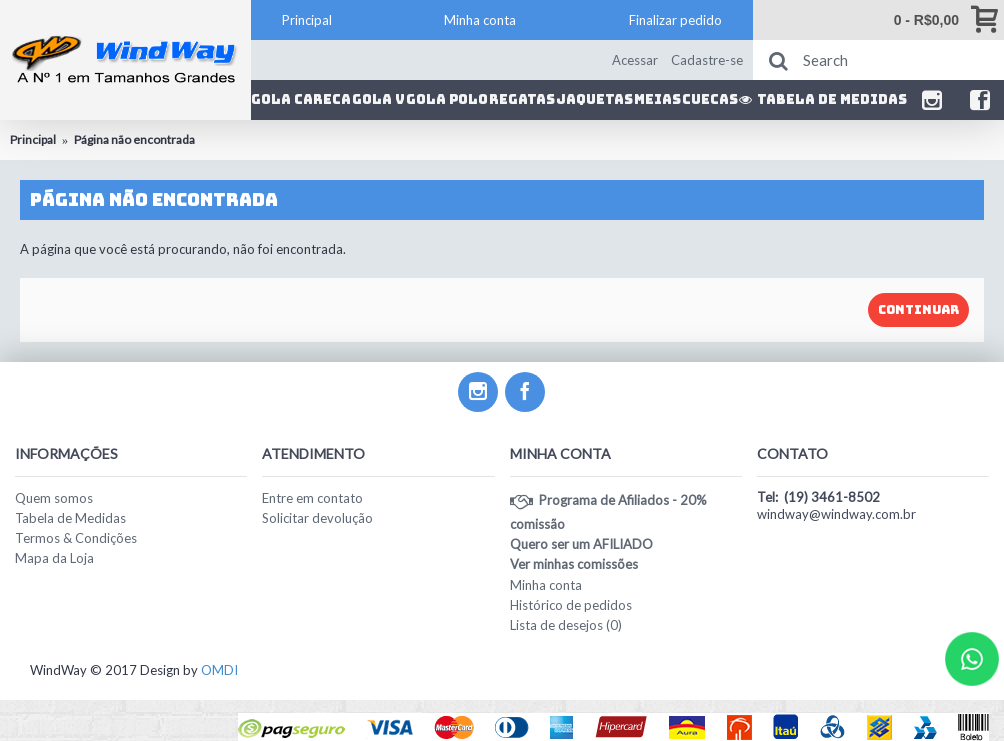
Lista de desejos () (566, 625)
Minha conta (546, 585)
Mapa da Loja (54, 558)
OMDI (219, 670)
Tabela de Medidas (70, 518)
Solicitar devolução (317, 518)
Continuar (918, 310)
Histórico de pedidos (571, 605)
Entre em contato (312, 498)
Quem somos (54, 498)
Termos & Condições (76, 538)
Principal (33, 139)
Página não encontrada (134, 139)
